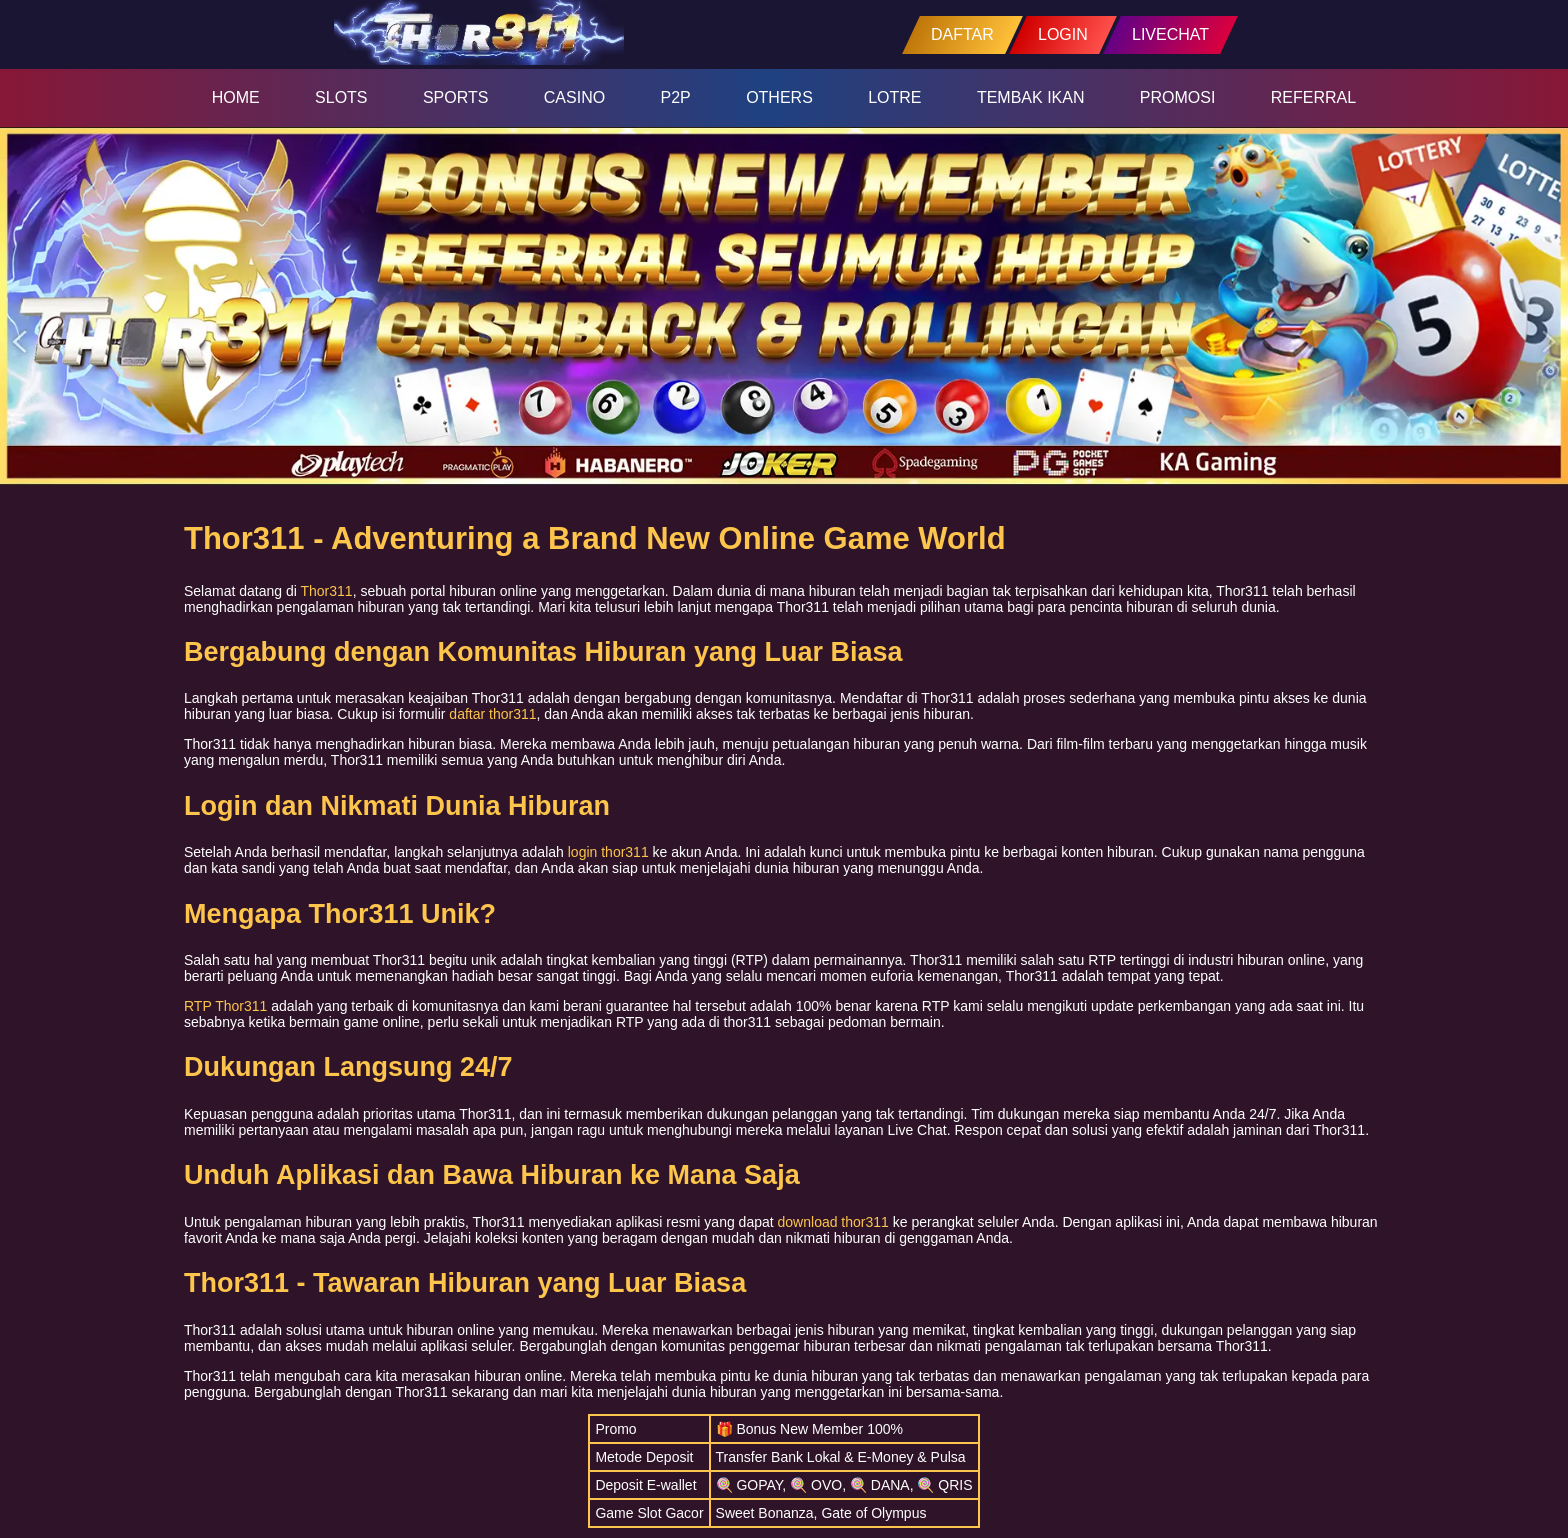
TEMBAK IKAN (1031, 97)
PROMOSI (1178, 97)
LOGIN (1063, 34)
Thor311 (327, 591)
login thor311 (608, 852)
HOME (236, 97)
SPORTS (456, 97)
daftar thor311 (492, 714)
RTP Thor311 (225, 1006)
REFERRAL (1313, 97)
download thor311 (833, 1222)
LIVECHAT (1170, 34)
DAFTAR (962, 34)
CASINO (574, 97)
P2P (676, 97)
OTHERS (779, 97)
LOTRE (894, 97)
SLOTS (341, 97)
